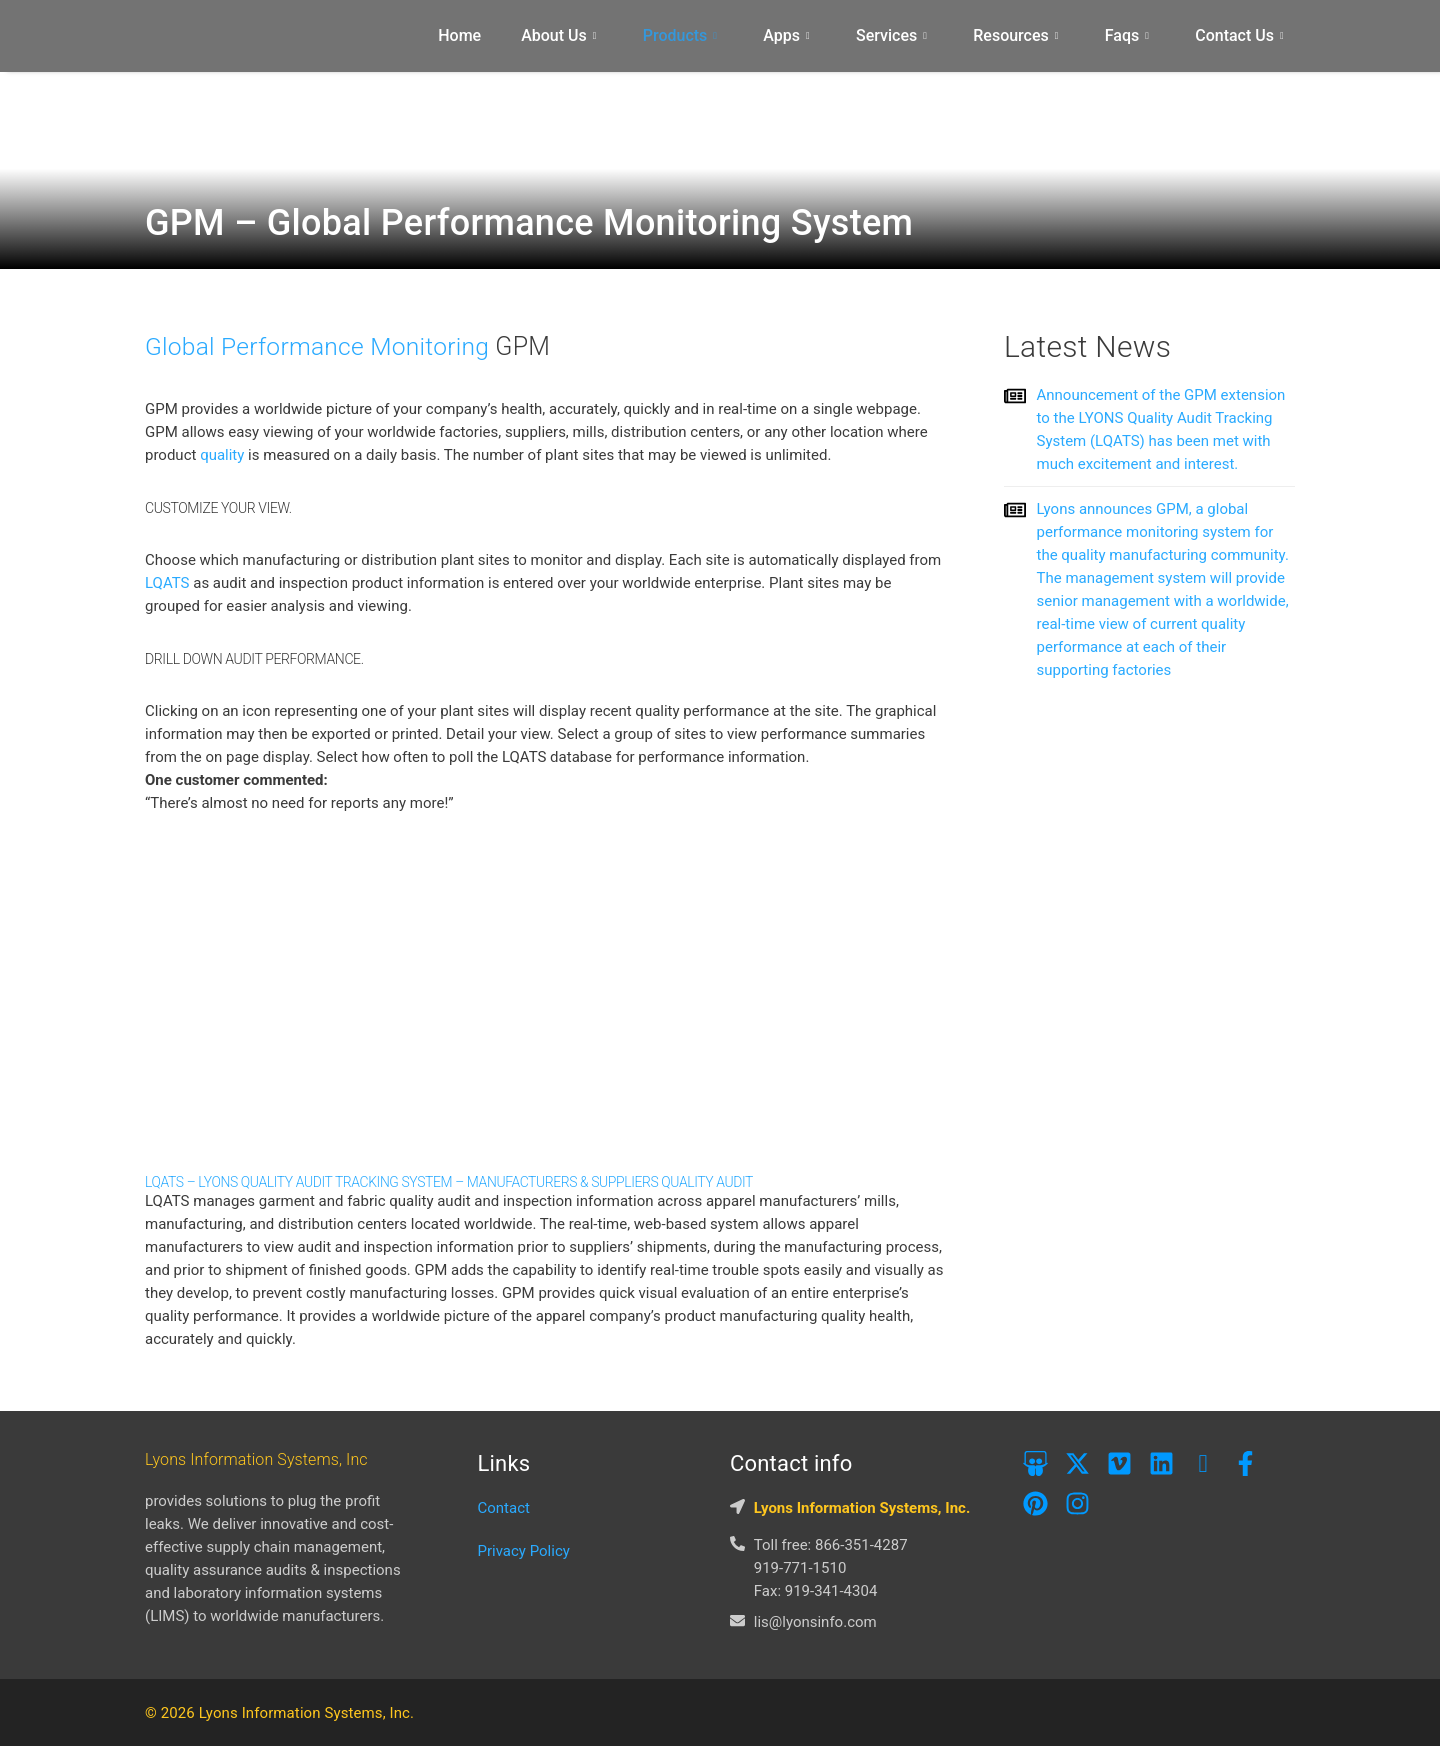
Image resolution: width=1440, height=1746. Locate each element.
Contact (504, 1506)
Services (894, 35)
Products (683, 35)
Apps (789, 35)
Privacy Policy (524, 1549)
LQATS (167, 583)
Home (459, 35)
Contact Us (1242, 35)
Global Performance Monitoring (323, 346)
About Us (562, 35)
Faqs (1130, 35)
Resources (1019, 35)
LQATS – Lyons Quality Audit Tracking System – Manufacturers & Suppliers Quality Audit (451, 1182)
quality (222, 455)
